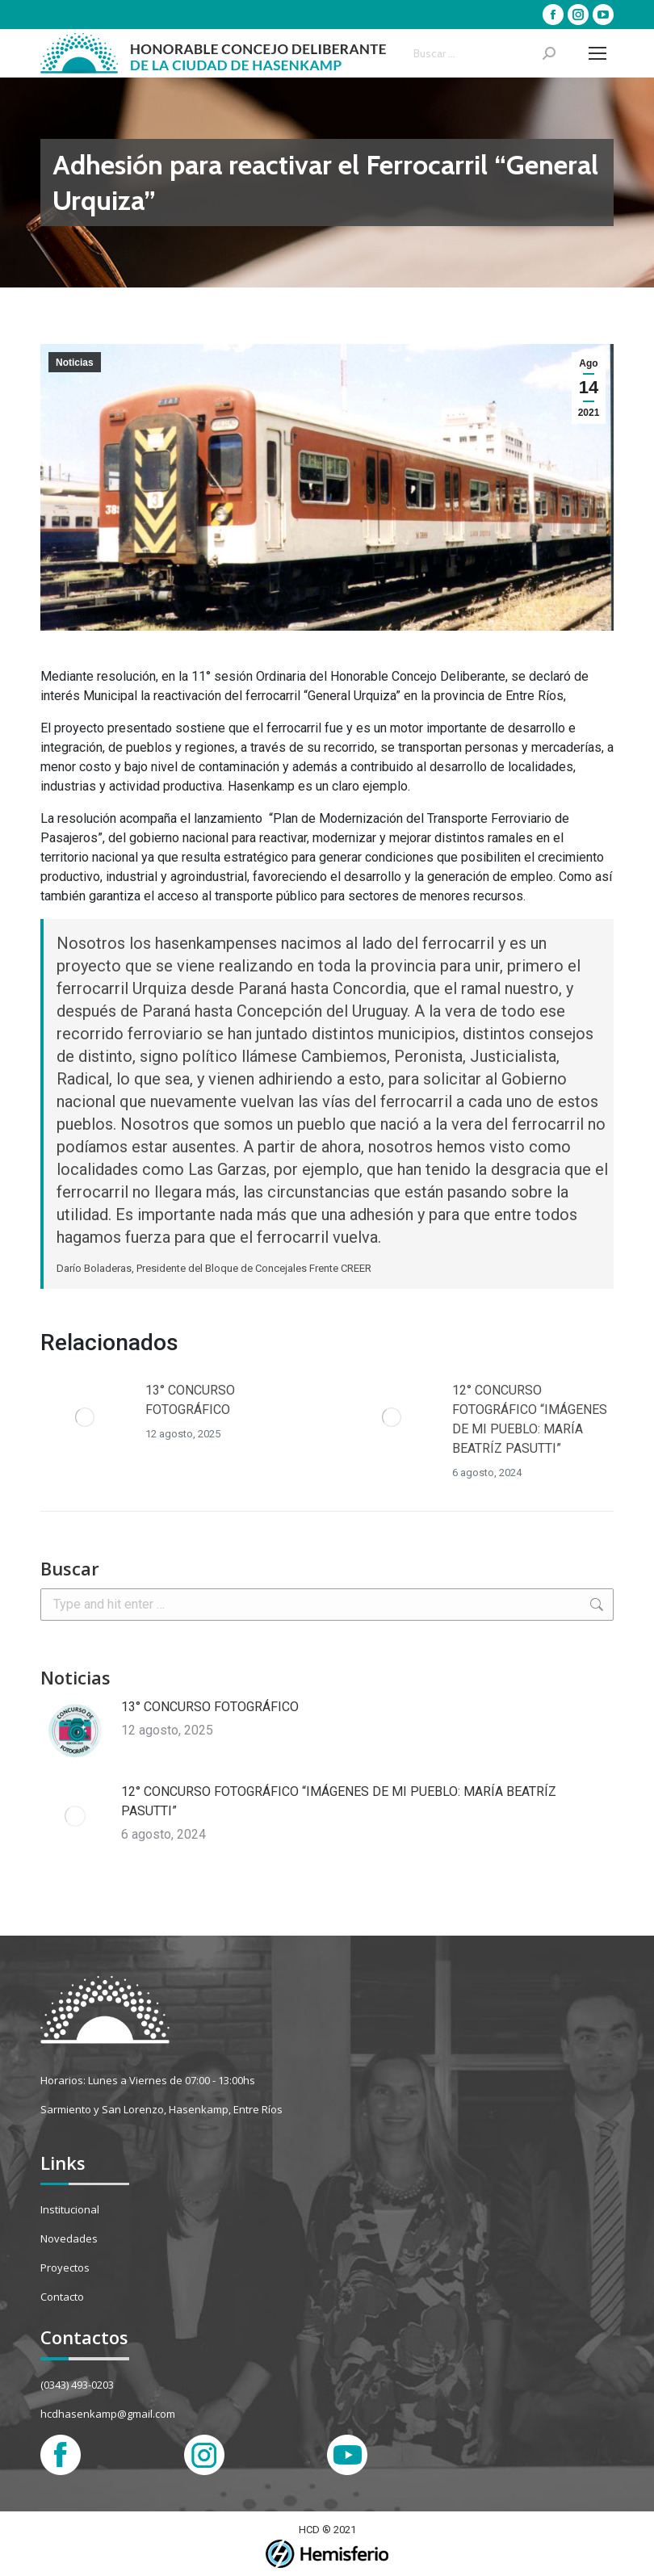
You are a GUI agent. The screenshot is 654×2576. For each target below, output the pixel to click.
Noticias (75, 362)
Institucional (69, 2209)
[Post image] (84, 1417)
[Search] (484, 53)
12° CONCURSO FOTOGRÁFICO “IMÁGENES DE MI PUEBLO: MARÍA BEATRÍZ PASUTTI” (529, 1419)
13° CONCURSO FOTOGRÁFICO (190, 1399)
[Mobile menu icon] (597, 53)
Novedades (69, 2238)
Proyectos (65, 2267)
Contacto (62, 2296)
